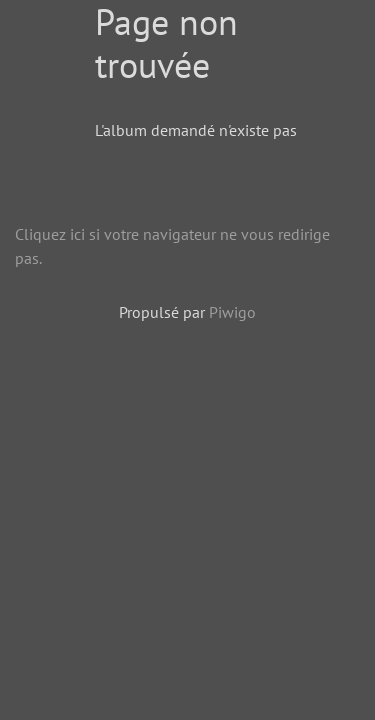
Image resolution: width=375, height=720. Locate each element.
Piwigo (232, 312)
